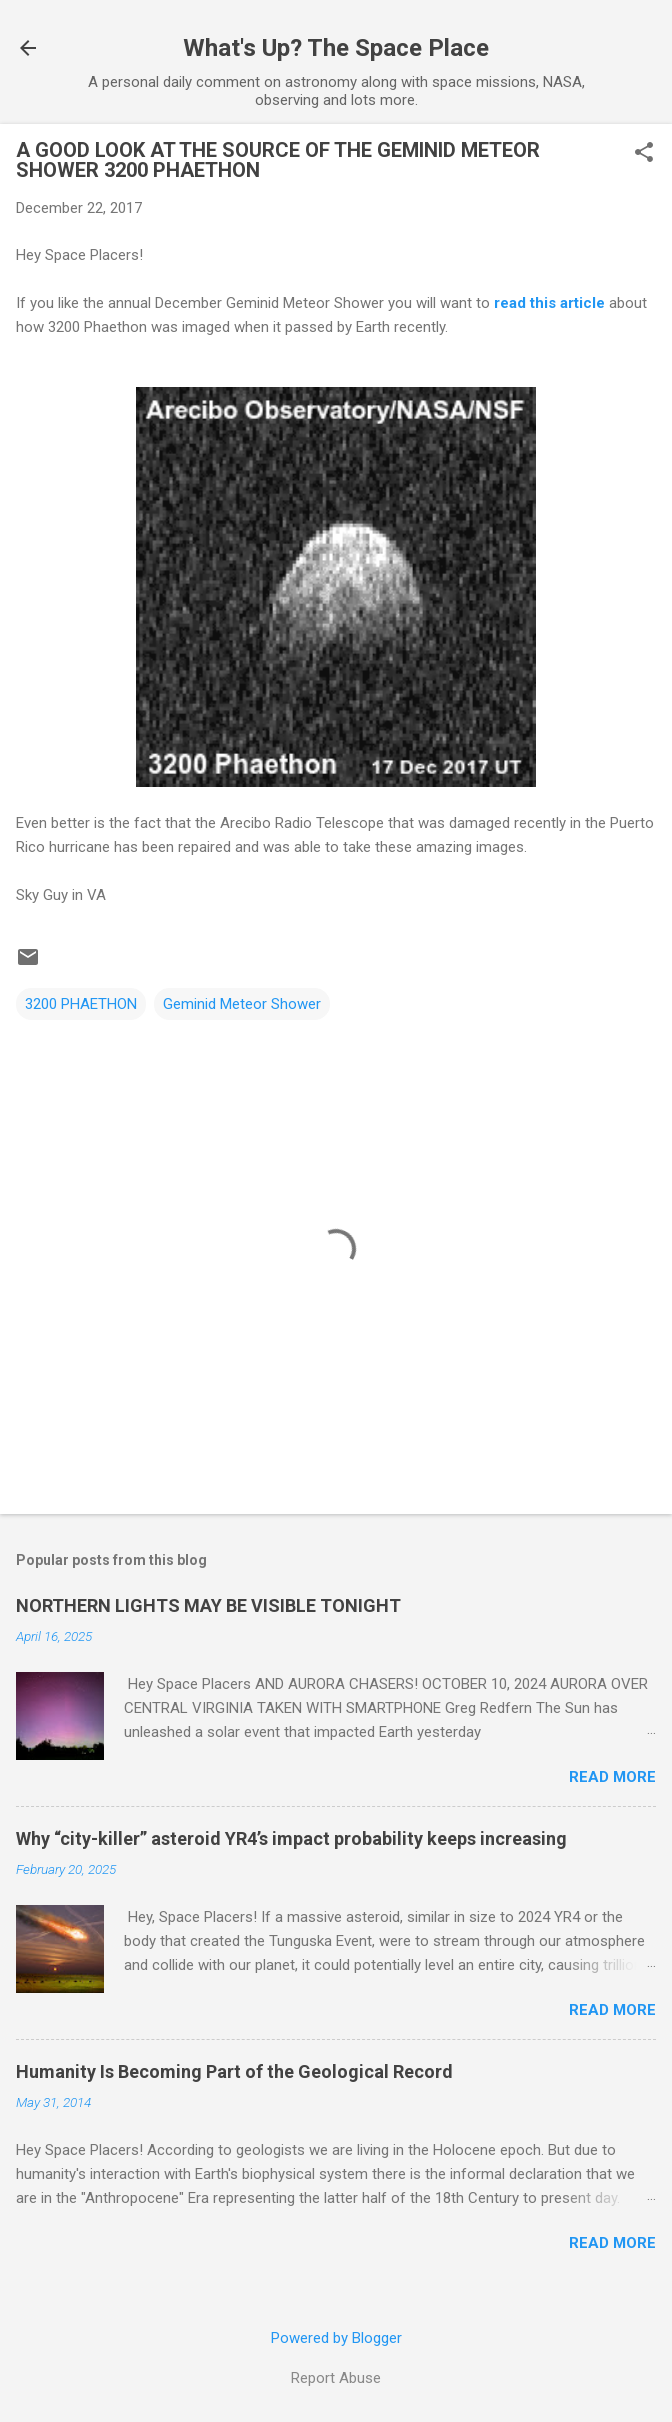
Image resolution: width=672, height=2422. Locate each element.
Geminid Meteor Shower (242, 1004)
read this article (549, 303)
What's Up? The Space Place (336, 48)
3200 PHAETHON (81, 1004)
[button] (644, 154)
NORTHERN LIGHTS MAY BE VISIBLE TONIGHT (208, 1605)
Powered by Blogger (336, 2338)
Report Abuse (336, 2378)
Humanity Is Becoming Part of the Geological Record (234, 2071)
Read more (612, 1777)
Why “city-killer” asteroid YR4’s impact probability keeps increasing (291, 1838)
